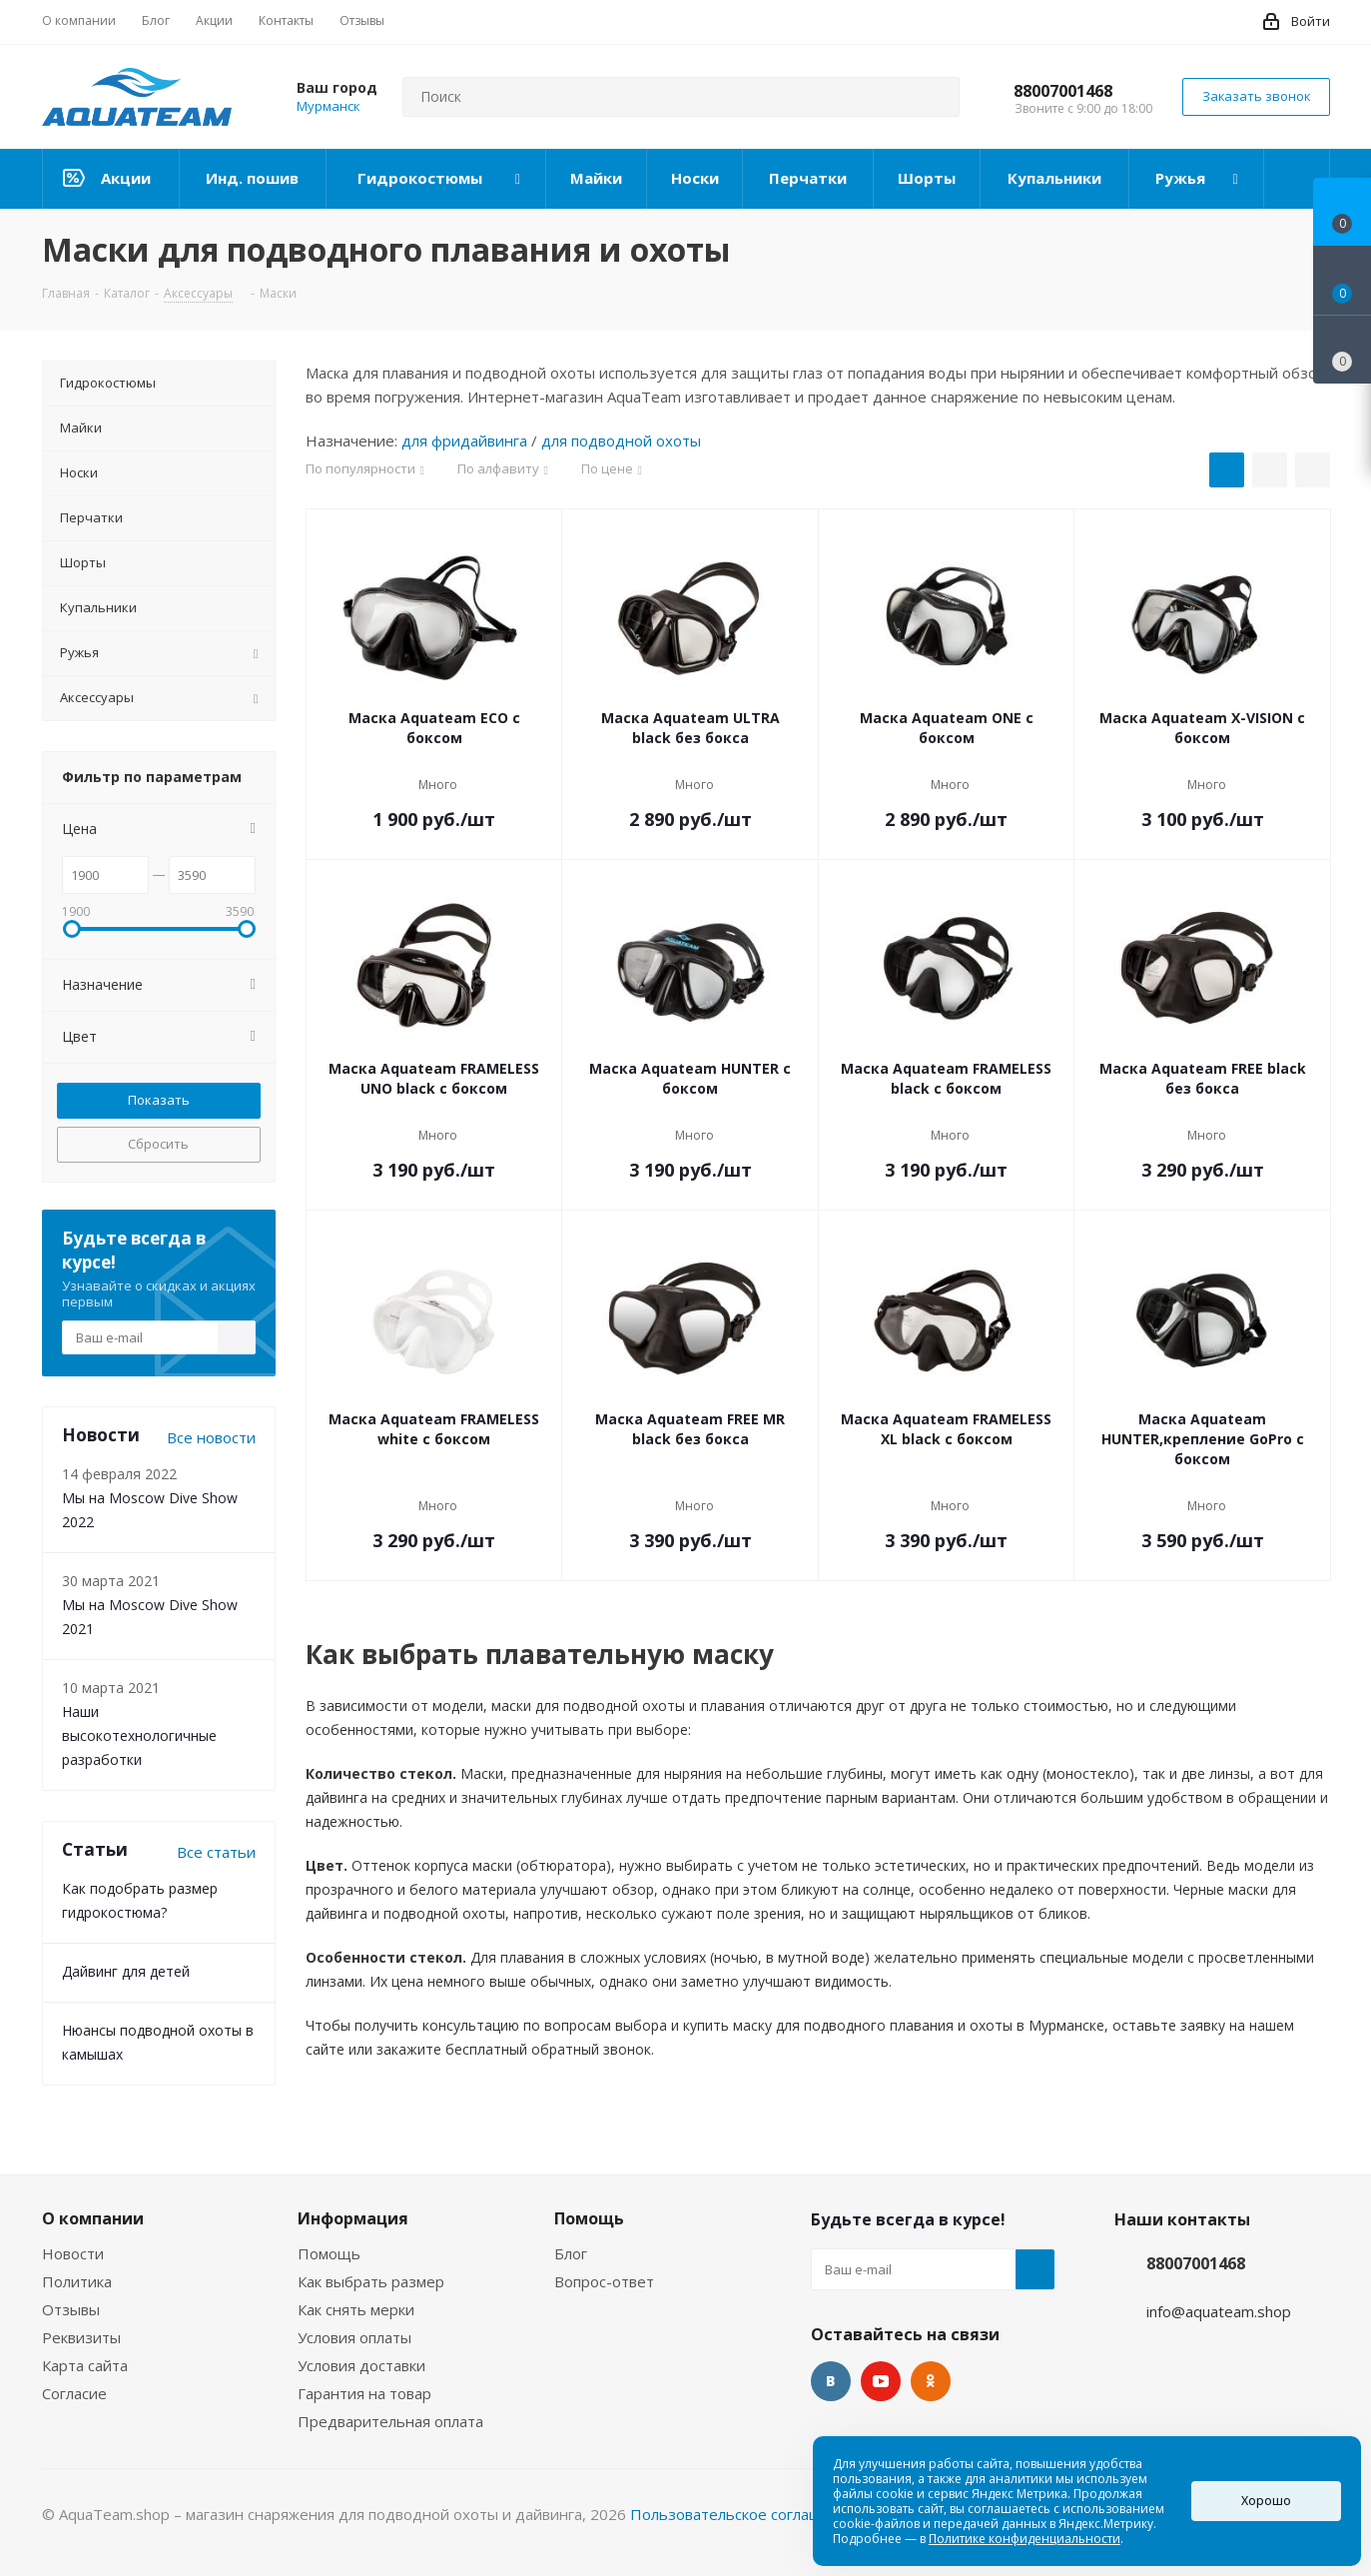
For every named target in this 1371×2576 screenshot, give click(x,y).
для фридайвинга (464, 440)
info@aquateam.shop (1218, 2311)
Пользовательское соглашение (744, 2514)
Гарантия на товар (364, 2393)
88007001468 (1063, 91)
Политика (77, 2281)
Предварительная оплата (390, 2421)
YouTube (881, 2381)
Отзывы (71, 2309)
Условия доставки (361, 2365)
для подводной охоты (621, 440)
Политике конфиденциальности (1024, 2538)
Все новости (211, 1437)
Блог (570, 2253)
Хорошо (1266, 2500)
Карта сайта (85, 2365)
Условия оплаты (354, 2337)
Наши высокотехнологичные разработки (139, 1735)
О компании (93, 2218)
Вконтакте (831, 2381)
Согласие (74, 2393)
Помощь (329, 2253)
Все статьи (216, 1852)
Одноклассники (931, 2381)
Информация (353, 2218)
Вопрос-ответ (604, 2281)
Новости (73, 2253)
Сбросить (158, 1144)
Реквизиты (81, 2337)
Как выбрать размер (371, 2281)
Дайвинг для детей (126, 1971)
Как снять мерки (356, 2309)
